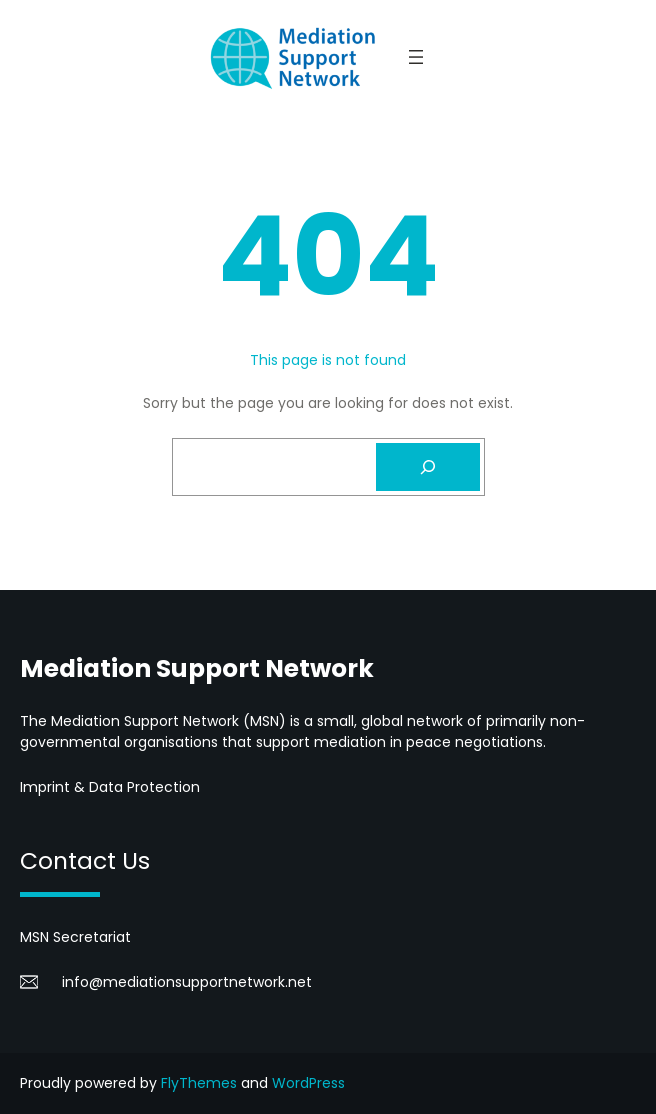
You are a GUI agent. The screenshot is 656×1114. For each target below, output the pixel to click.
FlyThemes (199, 1083)
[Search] (428, 467)
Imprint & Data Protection (110, 787)
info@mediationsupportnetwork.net (187, 982)
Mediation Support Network (197, 668)
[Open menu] (416, 57)
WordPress (308, 1083)
